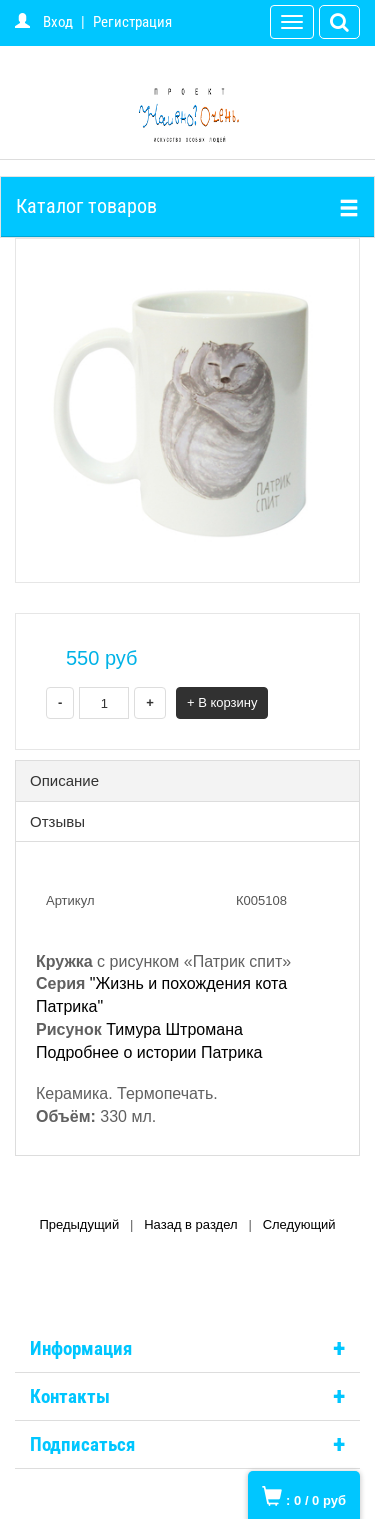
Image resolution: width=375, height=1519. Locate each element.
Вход (58, 22)
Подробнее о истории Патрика (149, 1052)
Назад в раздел (190, 1224)
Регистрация (132, 22)
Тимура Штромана (174, 1029)
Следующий (299, 1224)
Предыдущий (79, 1224)
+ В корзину (222, 702)
